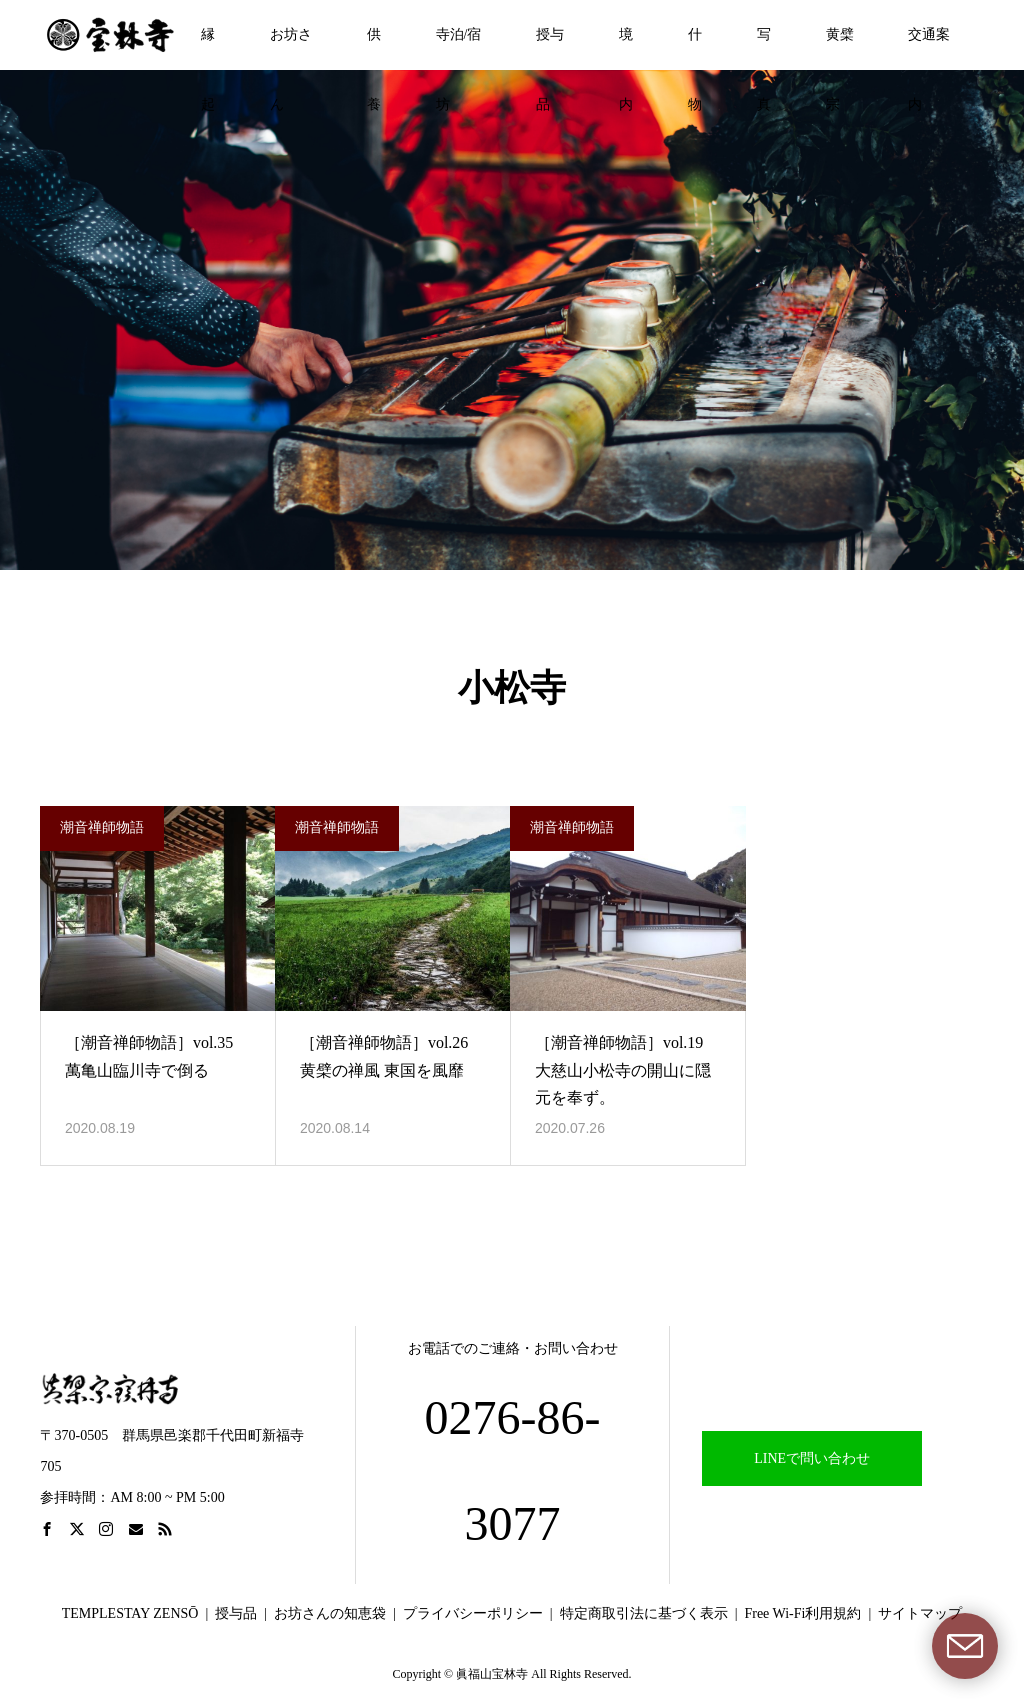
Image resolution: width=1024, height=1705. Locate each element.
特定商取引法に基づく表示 (644, 1613)
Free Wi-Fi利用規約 (802, 1613)
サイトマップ (920, 1613)
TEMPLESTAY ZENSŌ (130, 1613)
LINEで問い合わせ (812, 1458)
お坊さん (291, 48)
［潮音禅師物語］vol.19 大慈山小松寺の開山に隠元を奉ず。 (623, 1069)
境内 (626, 48)
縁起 (208, 48)
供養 (374, 48)
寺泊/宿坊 (459, 48)
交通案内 (929, 48)
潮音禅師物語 (102, 827)
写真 (764, 48)
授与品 (550, 48)
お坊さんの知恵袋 (330, 1613)
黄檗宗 (840, 48)
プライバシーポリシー (473, 1613)
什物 (695, 48)
